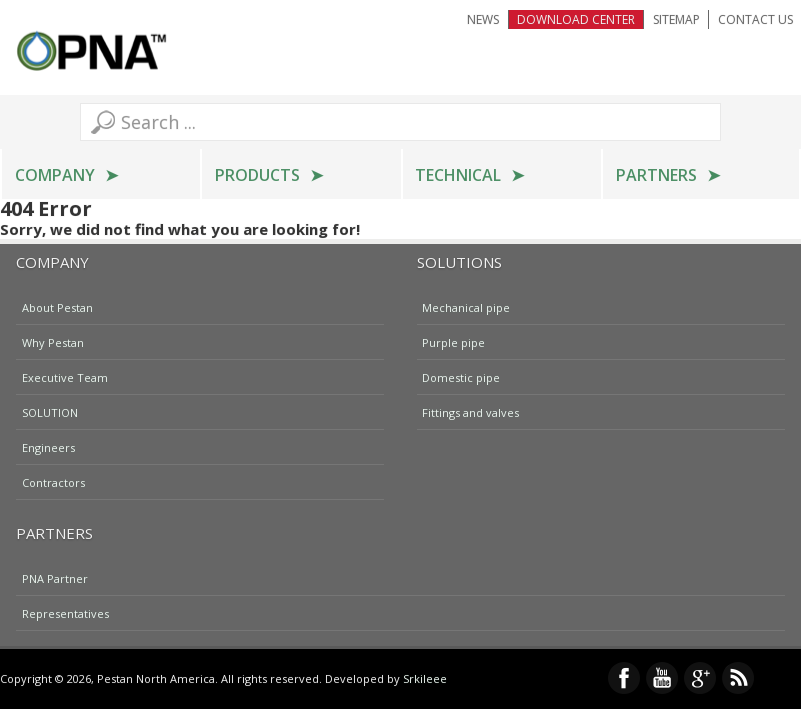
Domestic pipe (461, 376)
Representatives (65, 612)
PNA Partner (55, 577)
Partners (656, 175)
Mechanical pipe (466, 306)
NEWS (483, 19)
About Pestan (57, 306)
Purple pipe (453, 341)
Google (700, 678)
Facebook (624, 678)
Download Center (576, 19)
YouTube (662, 678)
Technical (458, 175)
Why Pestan (53, 341)
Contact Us (755, 19)
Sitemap (676, 19)
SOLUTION (50, 411)
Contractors (53, 481)
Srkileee (425, 678)
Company (55, 175)
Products (257, 175)
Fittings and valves (470, 411)
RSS (738, 678)
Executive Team (65, 376)
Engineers (48, 446)
